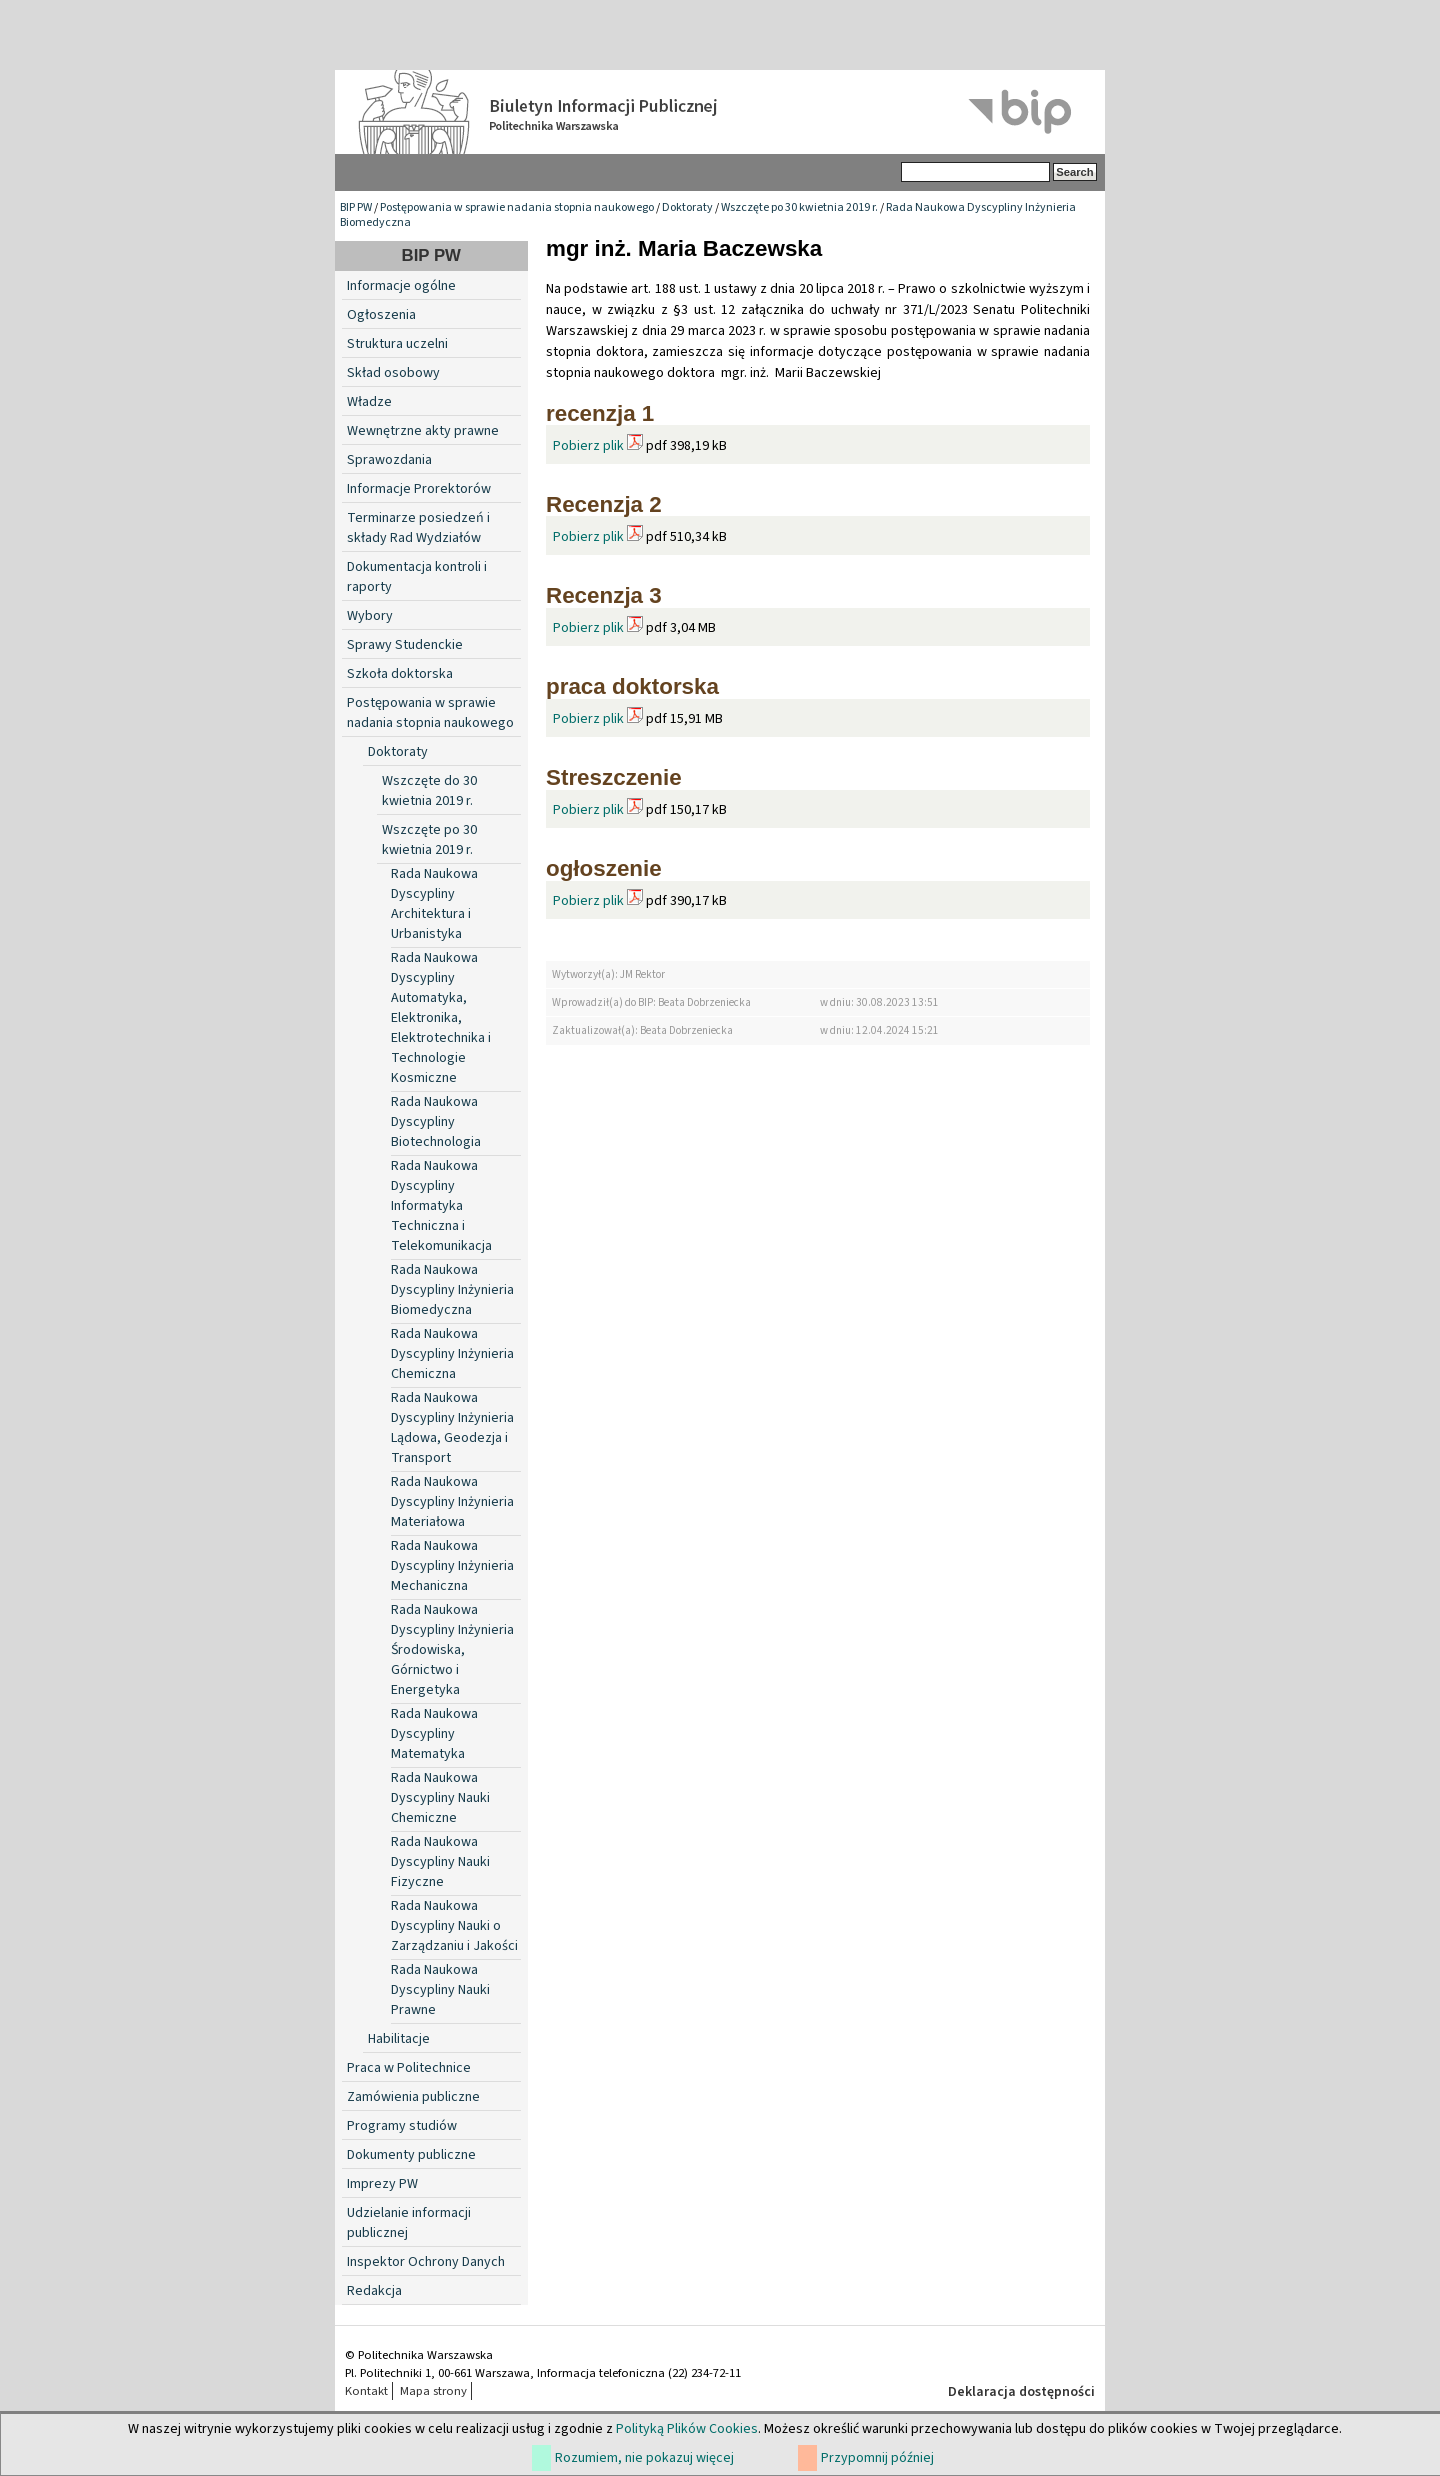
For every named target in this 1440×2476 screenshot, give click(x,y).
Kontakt (366, 2391)
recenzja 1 (600, 413)
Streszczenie (614, 777)
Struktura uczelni (397, 344)
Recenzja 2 (604, 504)
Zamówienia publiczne (413, 2097)
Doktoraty (687, 207)
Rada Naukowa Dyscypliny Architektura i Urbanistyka (434, 904)
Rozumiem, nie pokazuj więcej (644, 2458)
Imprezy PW (382, 2184)
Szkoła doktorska (400, 674)
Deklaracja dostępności (1021, 2392)
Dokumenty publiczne (411, 2155)
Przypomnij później (877, 2458)
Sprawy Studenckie (405, 645)
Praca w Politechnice (409, 2068)
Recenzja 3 (604, 595)
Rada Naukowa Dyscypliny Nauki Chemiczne (440, 1798)
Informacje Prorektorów (419, 489)
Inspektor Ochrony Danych (426, 2262)
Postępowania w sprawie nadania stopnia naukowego (517, 207)
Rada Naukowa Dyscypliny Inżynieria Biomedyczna (452, 1290)
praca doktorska (632, 686)
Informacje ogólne (401, 286)
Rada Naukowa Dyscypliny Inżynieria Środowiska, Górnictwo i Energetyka (452, 1650)
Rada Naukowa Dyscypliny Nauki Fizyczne (440, 1862)
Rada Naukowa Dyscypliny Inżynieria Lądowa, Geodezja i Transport (452, 1428)
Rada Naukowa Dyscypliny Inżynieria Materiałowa (452, 1502)
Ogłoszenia (381, 315)
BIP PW (356, 207)
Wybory (370, 616)
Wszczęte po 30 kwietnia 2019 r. (799, 207)
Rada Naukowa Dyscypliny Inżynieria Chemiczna (452, 1354)
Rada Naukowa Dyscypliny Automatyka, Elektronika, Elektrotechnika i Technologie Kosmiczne (441, 1018)
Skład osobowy (393, 373)
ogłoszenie (604, 868)
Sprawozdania (389, 460)
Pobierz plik (588, 446)
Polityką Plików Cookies (687, 2429)
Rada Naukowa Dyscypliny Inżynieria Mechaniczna (452, 1566)
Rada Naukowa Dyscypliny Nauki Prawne (440, 1990)
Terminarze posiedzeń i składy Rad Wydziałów (418, 528)
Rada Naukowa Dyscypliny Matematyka (434, 1734)
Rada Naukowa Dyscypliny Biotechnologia (436, 1122)
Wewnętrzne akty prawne (423, 431)
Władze (369, 402)
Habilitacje (399, 2039)
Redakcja (374, 2291)
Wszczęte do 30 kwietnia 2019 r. (429, 791)
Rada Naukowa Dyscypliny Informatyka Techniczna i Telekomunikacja (441, 1206)
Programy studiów (402, 2126)
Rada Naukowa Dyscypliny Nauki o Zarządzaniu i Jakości (454, 1926)
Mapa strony (433, 2391)
